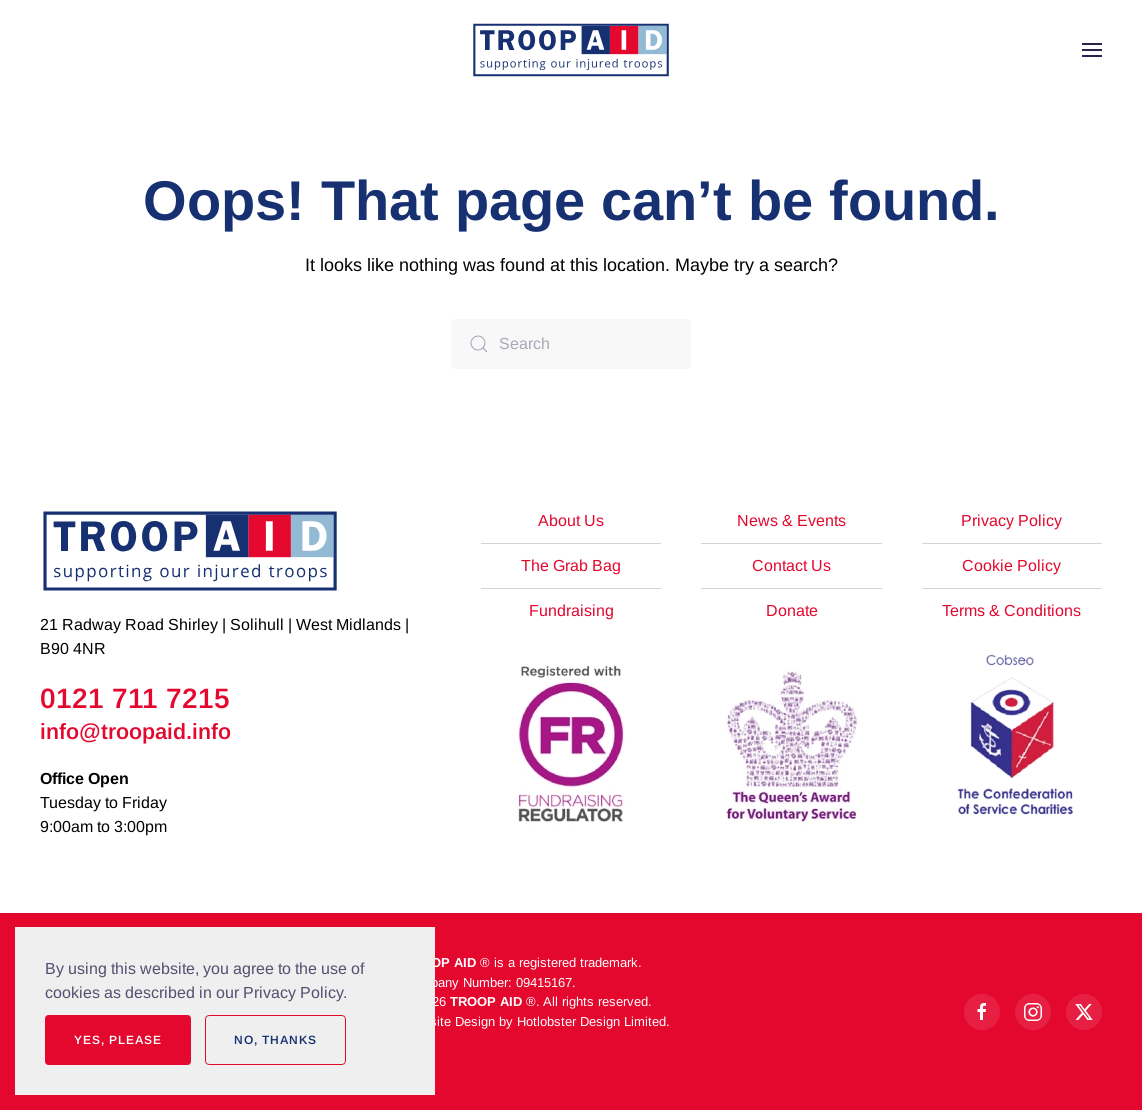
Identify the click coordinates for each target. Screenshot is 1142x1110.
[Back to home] (571, 50)
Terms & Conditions (1011, 610)
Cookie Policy (1011, 565)
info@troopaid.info (135, 731)
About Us (571, 520)
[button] (1092, 50)
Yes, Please (118, 1040)
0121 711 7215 (135, 698)
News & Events (791, 520)
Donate (792, 610)
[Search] (571, 344)
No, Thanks (275, 1040)
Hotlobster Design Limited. (593, 1021)
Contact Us (791, 565)
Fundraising (571, 610)
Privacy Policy (1011, 520)
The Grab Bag (571, 565)
